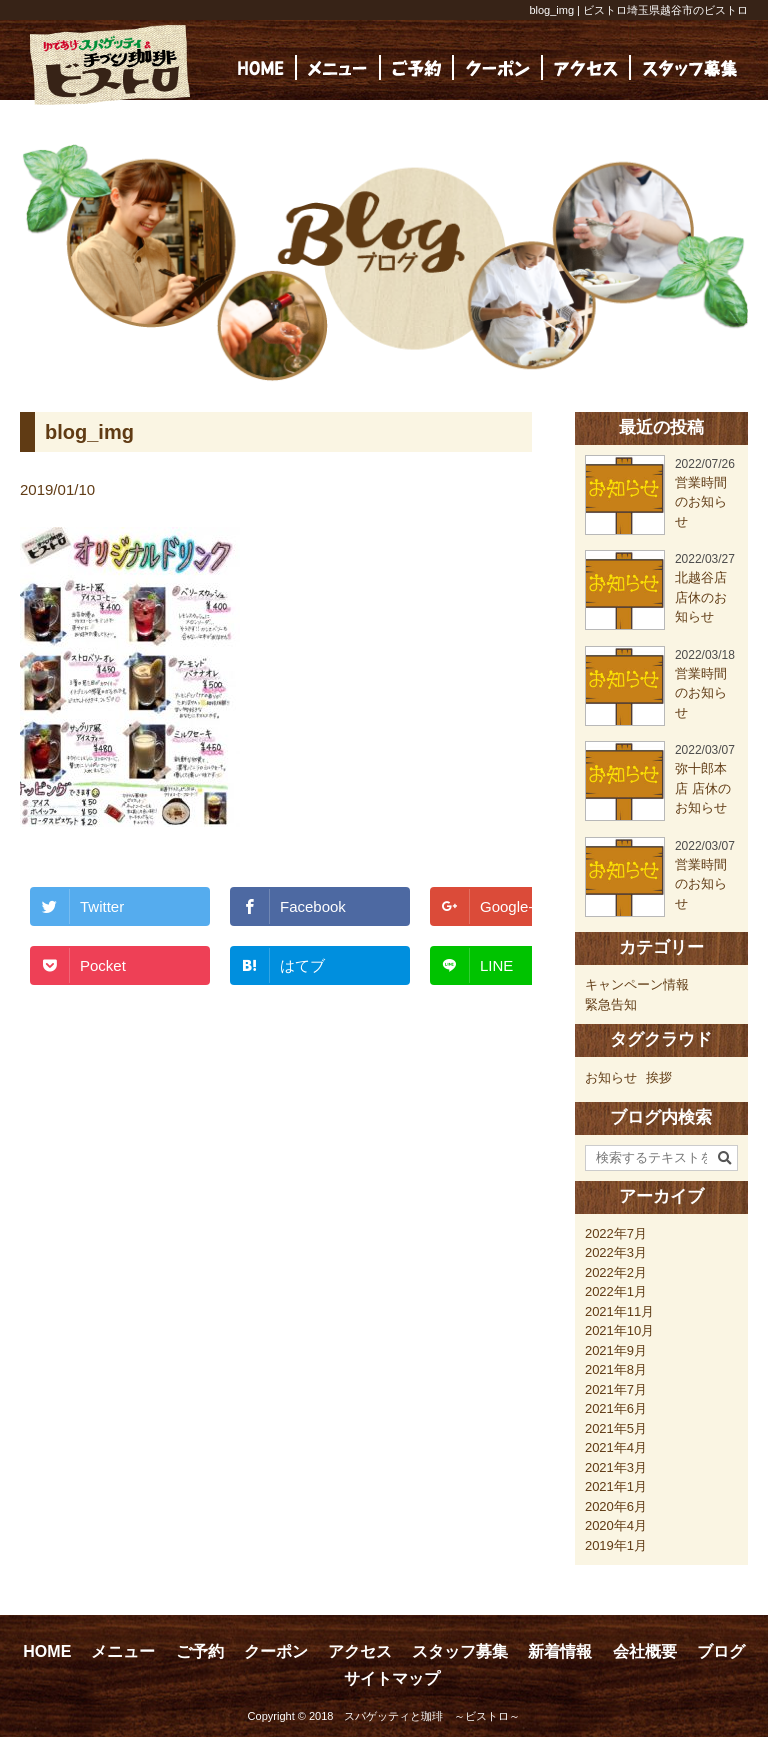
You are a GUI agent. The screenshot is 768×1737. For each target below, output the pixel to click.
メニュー (123, 1651)
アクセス (360, 1651)
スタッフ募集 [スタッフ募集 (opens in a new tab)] (460, 1651)
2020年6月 (616, 1506)
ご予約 (200, 1651)
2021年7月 (616, 1389)
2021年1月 (616, 1486)
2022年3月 (616, 1252)
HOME (47, 1651)
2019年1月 (616, 1545)
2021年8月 (616, 1369)
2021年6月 (616, 1408)
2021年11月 (619, 1311)
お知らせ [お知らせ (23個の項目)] (611, 1077)
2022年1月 (616, 1291)
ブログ (721, 1651)
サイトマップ (392, 1678)
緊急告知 (611, 1004)
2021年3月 (616, 1467)
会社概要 (645, 1651)
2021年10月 (619, 1330)
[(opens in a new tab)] (690, 67)
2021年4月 (616, 1447)
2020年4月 (616, 1525)
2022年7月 (616, 1233)
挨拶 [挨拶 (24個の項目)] (659, 1077)
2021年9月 (616, 1350)
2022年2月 (616, 1272)
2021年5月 (616, 1428)
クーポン (276, 1651)
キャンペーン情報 (637, 984)
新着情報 (560, 1651)
